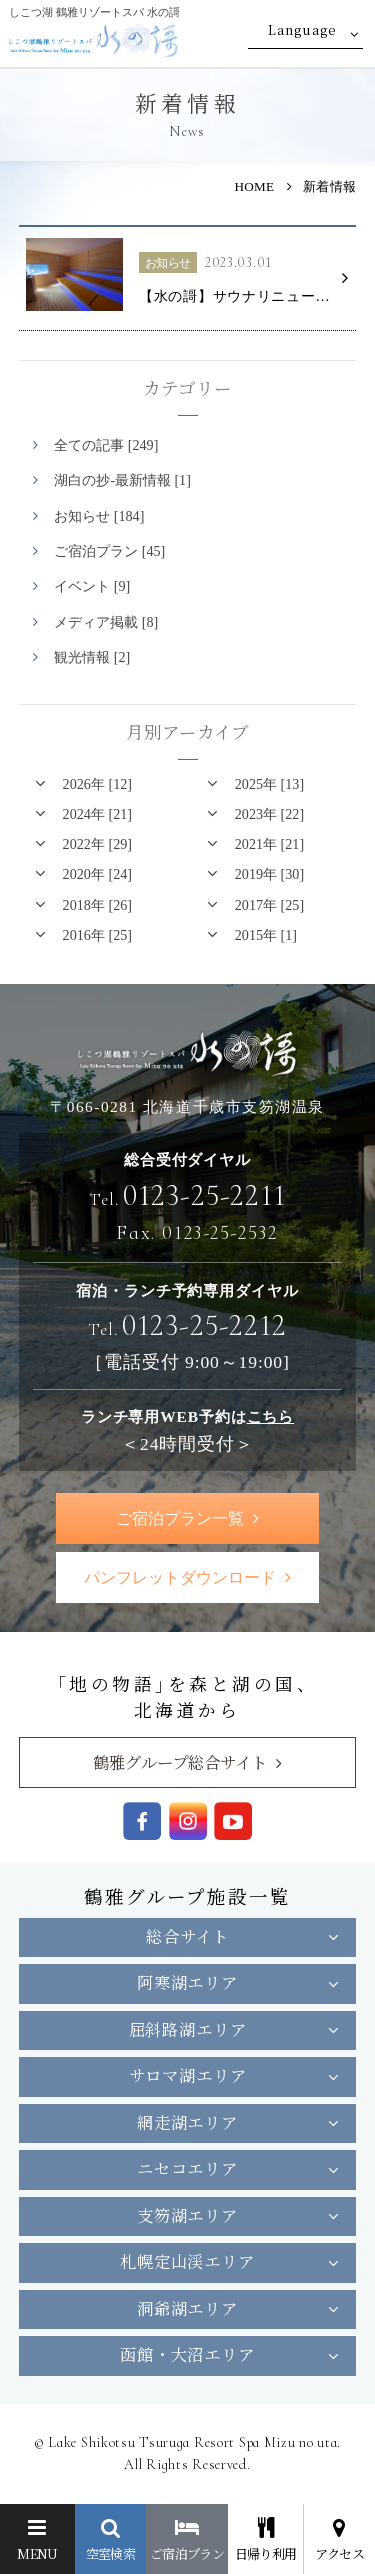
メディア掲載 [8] (106, 622)
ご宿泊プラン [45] (109, 551)
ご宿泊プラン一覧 (180, 1518)
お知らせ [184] (99, 516)
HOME (254, 186)
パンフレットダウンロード (180, 1577)
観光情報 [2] (92, 657)
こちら (271, 1416)
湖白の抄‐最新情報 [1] (122, 480)
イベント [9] (92, 586)
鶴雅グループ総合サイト (180, 1762)
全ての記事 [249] (106, 445)
